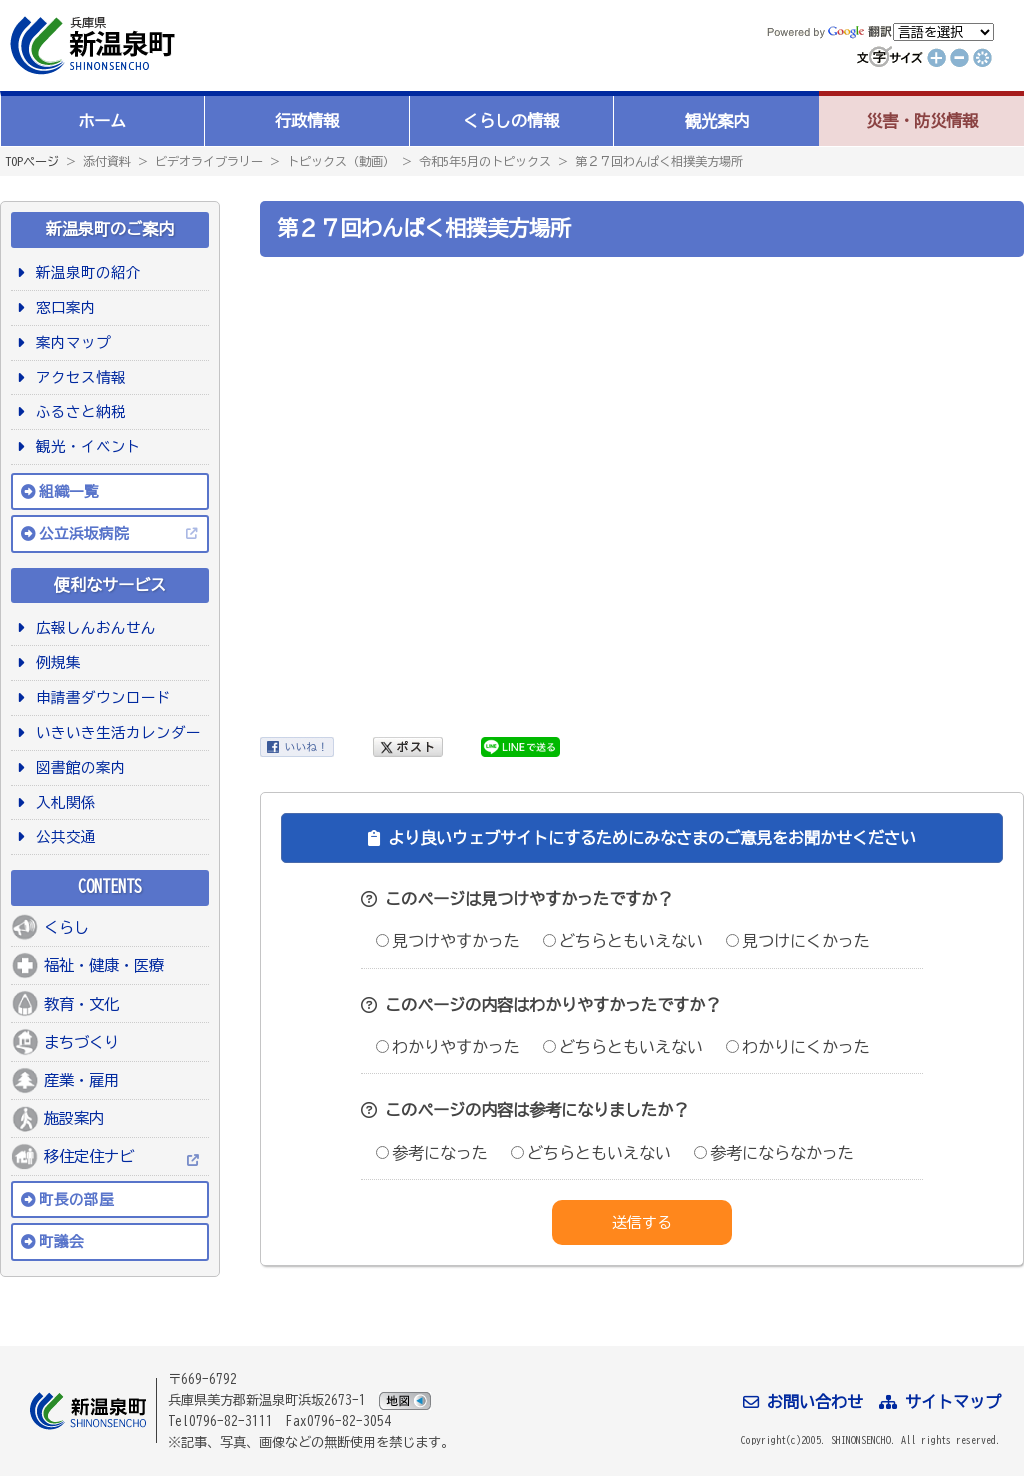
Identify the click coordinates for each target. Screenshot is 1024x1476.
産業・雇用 (81, 1080)
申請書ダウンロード (100, 697)
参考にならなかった (774, 1153)
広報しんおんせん (92, 627)
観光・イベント (85, 446)
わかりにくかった (798, 1047)
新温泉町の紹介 (85, 272)
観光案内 (717, 121)
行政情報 (307, 121)
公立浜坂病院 (84, 533)
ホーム (102, 121)
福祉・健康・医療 (104, 965)
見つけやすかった (448, 941)
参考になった (432, 1153)
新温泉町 (90, 45)
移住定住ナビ (89, 1156)
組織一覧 (69, 491)
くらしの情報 (511, 121)
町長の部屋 (76, 1199)
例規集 (55, 662)
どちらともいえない (623, 941)
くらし (66, 927)
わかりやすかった (448, 1047)
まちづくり (81, 1042)
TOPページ (32, 161)
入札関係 (62, 802)
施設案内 (74, 1118)
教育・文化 (81, 1004)
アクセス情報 (77, 377)
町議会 (61, 1241)
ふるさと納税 (77, 411)
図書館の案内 (77, 767)
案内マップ (70, 342)
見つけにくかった (798, 941)
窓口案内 (62, 307)
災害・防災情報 (922, 121)
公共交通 (62, 836)
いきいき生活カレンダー (115, 732)
